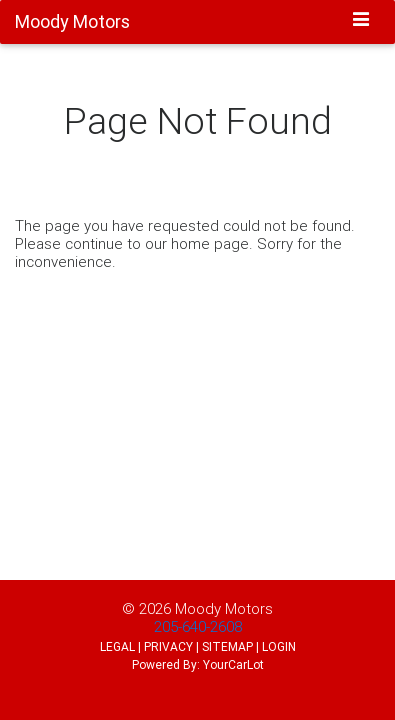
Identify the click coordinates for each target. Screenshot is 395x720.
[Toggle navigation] (361, 21)
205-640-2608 (198, 626)
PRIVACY (168, 646)
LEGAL (117, 646)
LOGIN (279, 646)
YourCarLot (233, 664)
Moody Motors (224, 608)
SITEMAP (227, 646)
